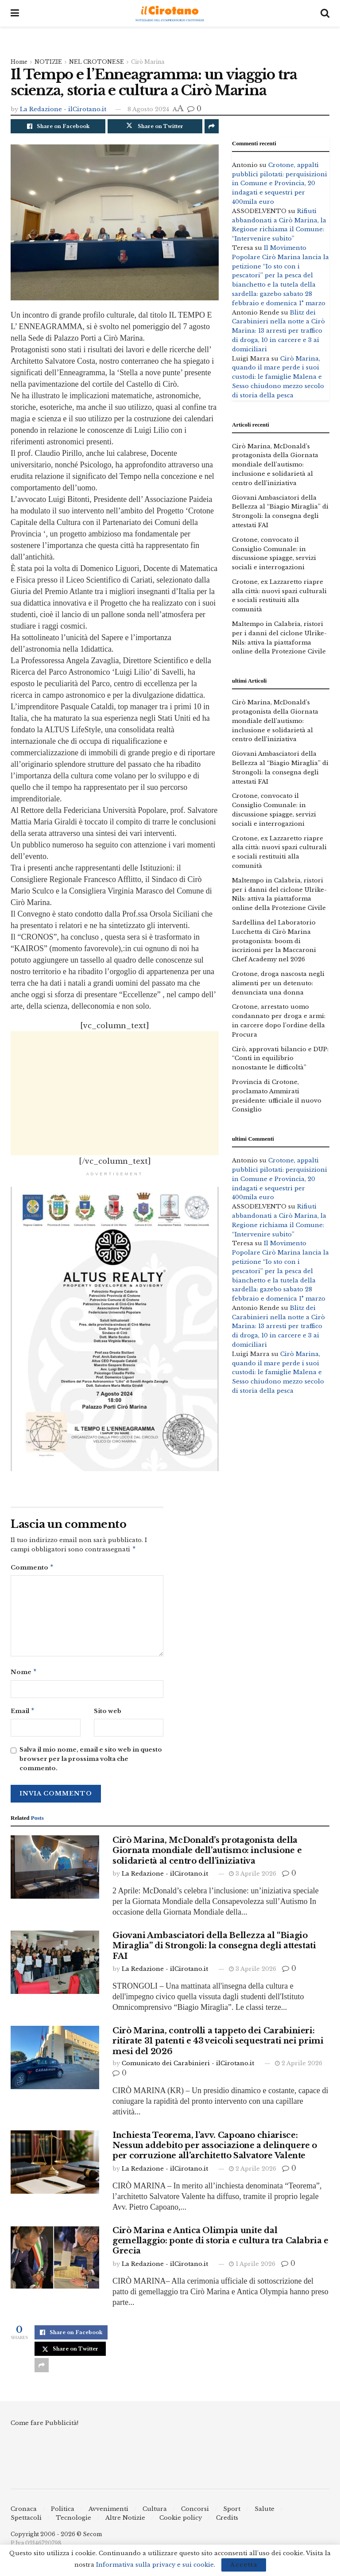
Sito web (107, 1713)
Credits (227, 2521)
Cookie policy (180, 2521)
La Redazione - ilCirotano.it (63, 109)
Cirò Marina (147, 61)
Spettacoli (26, 2521)
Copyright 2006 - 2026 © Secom (56, 2537)
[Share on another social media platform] (212, 126)
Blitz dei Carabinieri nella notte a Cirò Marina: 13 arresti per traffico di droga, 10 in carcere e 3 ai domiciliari (278, 331)
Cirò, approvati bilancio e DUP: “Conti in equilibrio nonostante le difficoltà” (280, 1058)
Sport (231, 2512)
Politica (62, 2512)
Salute (264, 2512)
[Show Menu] (15, 13)
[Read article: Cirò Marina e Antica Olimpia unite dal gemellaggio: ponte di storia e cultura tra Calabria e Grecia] (55, 2260)
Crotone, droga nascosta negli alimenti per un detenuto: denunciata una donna (278, 983)
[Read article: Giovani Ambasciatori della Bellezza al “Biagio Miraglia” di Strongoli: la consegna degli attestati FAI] (55, 1965)
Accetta (243, 2564)
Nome (24, 1674)
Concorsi (195, 2512)
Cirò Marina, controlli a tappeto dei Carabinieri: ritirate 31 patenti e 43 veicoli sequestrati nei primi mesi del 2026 (218, 2044)
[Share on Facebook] (58, 126)
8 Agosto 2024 (148, 109)
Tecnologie (73, 2521)
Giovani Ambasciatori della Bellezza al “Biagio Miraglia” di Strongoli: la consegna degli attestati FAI (214, 1949)
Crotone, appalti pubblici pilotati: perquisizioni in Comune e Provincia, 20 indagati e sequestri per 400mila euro (279, 183)
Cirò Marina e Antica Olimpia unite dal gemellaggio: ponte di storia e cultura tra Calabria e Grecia (220, 2244)
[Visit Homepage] (169, 13)
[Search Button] (325, 13)
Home (19, 61)
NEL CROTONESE (96, 61)
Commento (32, 1569)
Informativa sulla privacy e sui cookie (155, 2564)
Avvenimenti (108, 2512)
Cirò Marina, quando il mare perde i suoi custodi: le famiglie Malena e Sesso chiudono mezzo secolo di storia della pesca (278, 377)
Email (23, 1714)
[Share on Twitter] (155, 126)
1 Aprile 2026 (252, 2267)
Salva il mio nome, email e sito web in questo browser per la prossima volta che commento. (90, 1762)
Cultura (155, 2512)
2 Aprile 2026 (298, 2067)
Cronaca (24, 2512)
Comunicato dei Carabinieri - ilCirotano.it (188, 2067)
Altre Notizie (125, 2521)
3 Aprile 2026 (252, 1877)
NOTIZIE (48, 61)
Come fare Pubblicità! (44, 2426)
